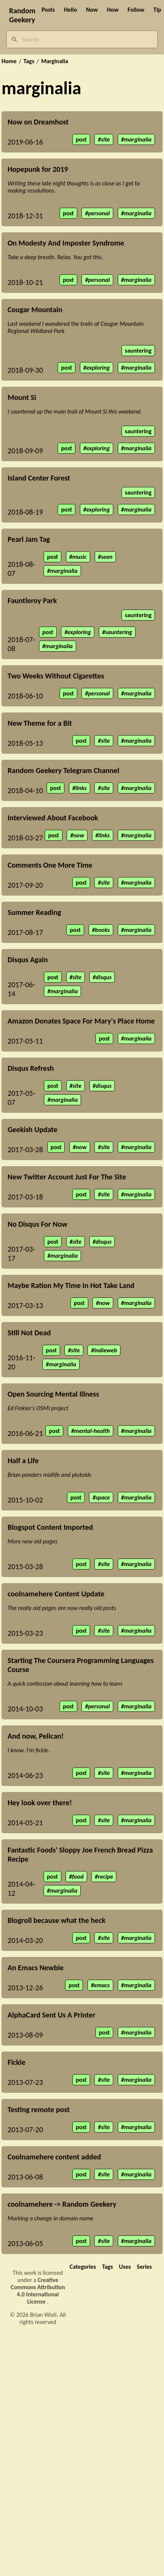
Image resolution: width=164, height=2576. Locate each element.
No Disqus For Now (37, 1224)
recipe (105, 1876)
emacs (102, 1985)
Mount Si (22, 397)
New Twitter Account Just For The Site (67, 1176)
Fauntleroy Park (32, 600)
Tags (28, 61)
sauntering (138, 350)
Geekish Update (33, 1129)
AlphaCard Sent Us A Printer (51, 2014)
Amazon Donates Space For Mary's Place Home (81, 1020)
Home (9, 61)
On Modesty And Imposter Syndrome (66, 242)
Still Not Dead (29, 1332)
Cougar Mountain (35, 309)
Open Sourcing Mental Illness (53, 1393)
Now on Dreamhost (38, 121)
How (113, 9)
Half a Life (23, 1460)
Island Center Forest (39, 477)
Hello (70, 9)
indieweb (105, 1350)
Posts (48, 9)
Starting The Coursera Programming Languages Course (81, 1665)
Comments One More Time (50, 865)
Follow (136, 9)
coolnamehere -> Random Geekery (62, 2204)
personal (99, 213)
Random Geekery (22, 15)
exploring (98, 367)
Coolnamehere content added (54, 2156)
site (105, 139)
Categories (83, 2266)
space (102, 1497)
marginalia (138, 139)
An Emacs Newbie (36, 1967)
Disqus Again (28, 959)
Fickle (16, 2062)
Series (144, 2266)
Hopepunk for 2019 (38, 169)
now (78, 835)
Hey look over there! (40, 1802)
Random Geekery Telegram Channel (63, 770)
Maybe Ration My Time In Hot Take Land (71, 1285)
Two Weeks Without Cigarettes (56, 675)
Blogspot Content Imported (50, 1527)
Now (92, 9)
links (81, 788)
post (81, 139)
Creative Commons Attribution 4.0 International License (38, 2290)
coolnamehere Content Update (56, 1593)
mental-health (92, 1430)
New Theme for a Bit (40, 723)
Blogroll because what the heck (56, 1920)
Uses (125, 2266)
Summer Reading (34, 912)
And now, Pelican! (36, 1736)
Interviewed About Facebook (53, 817)
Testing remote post (39, 2109)
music (79, 556)
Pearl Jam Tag (29, 539)
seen (106, 556)
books (102, 929)
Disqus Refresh (31, 1068)
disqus (104, 977)
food (77, 1876)
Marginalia (54, 61)
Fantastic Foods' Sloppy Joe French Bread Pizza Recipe (80, 1854)
